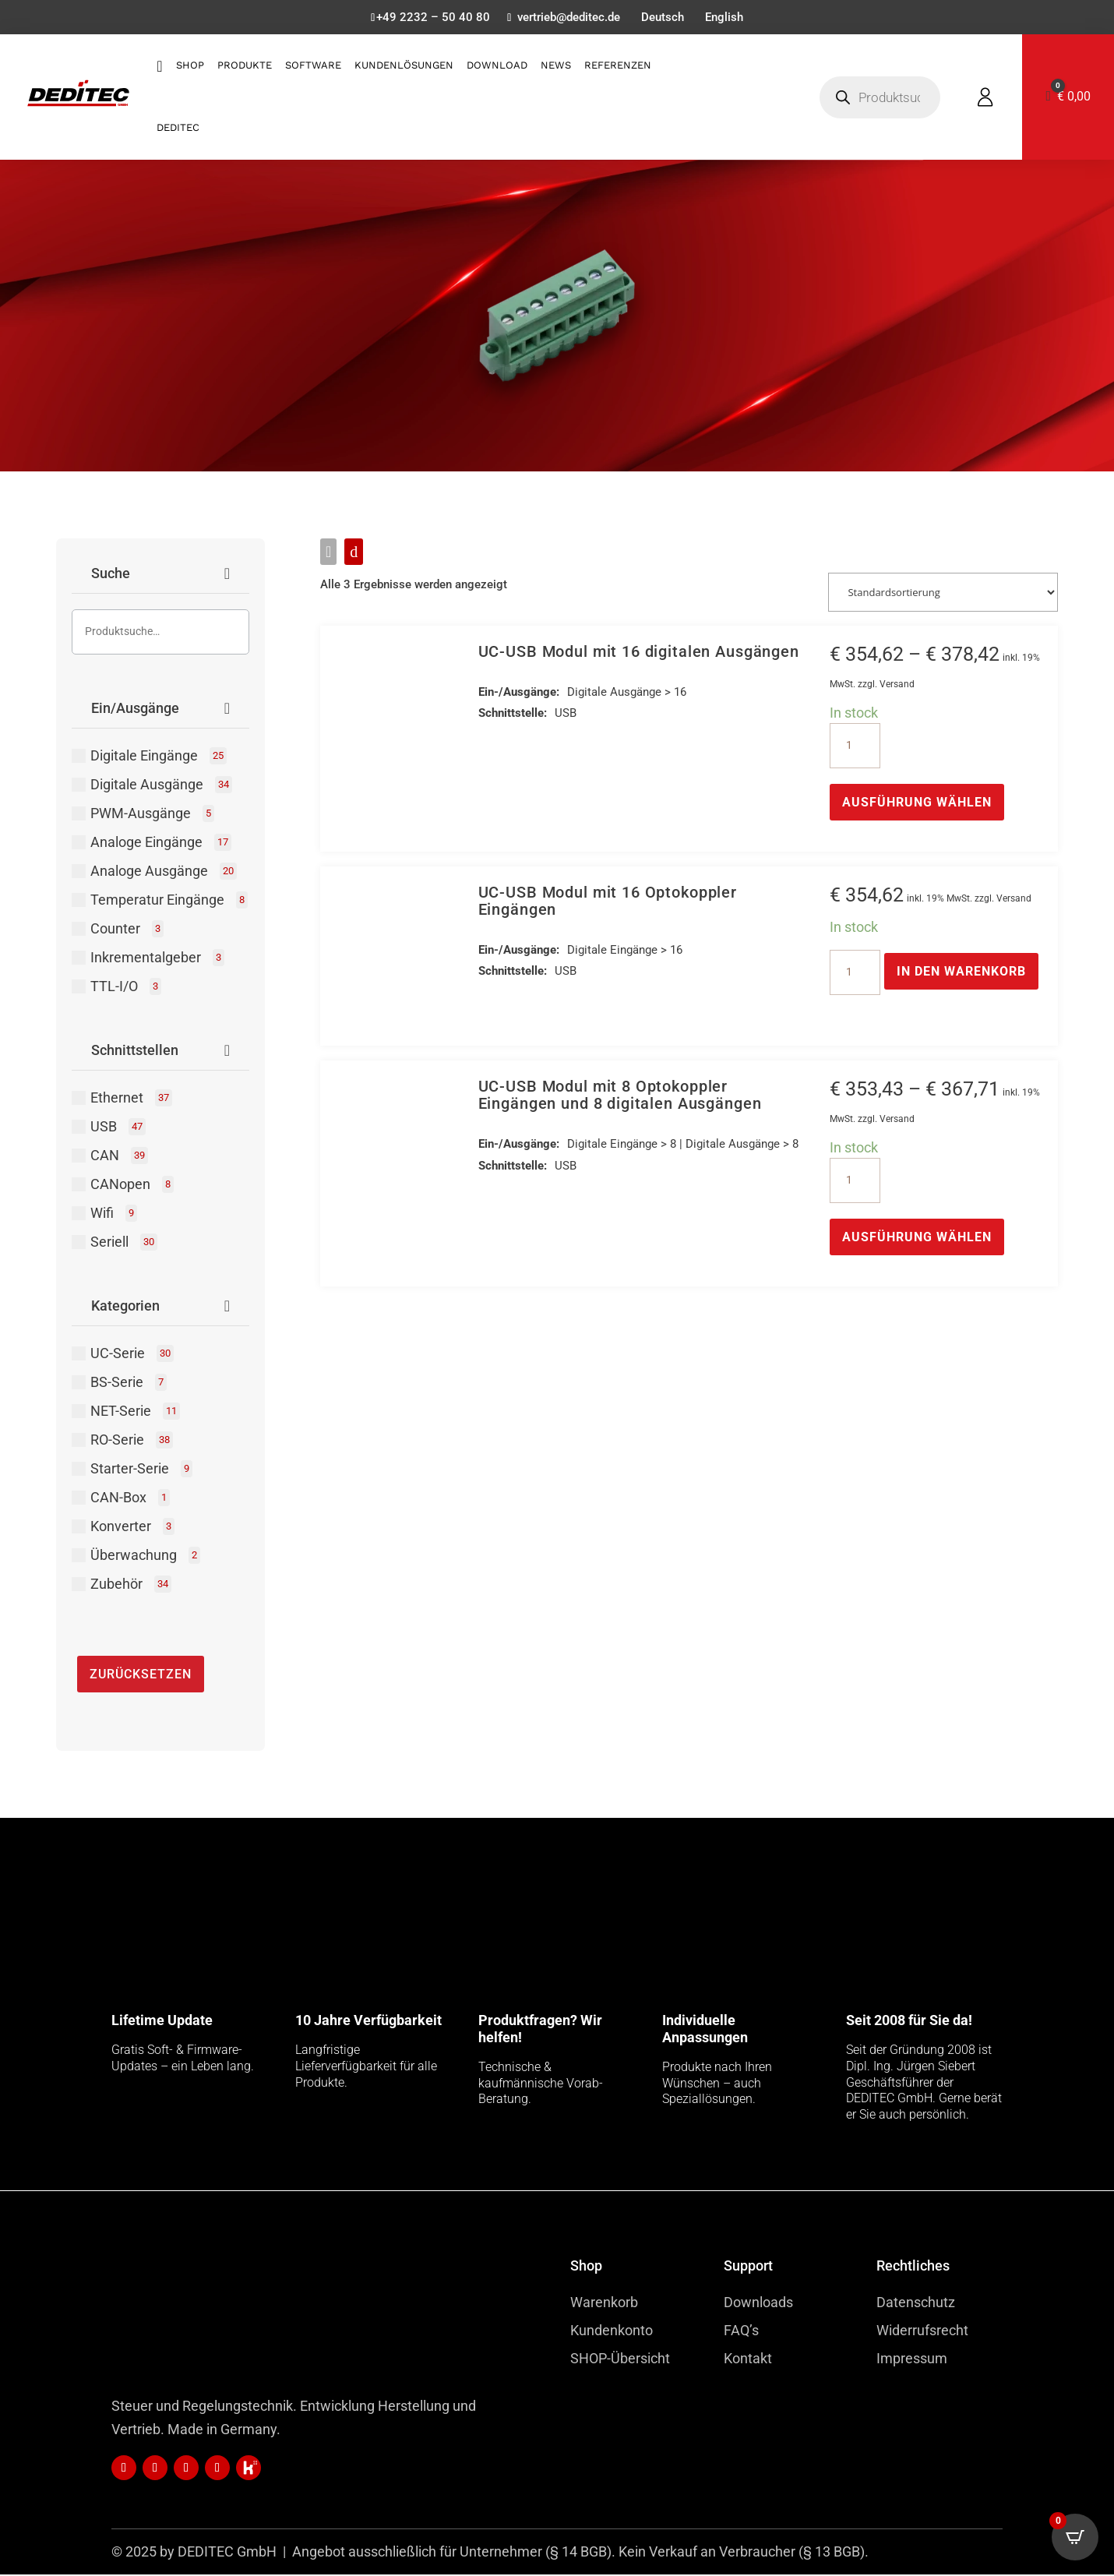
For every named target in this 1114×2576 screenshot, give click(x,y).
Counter (127, 930)
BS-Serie (128, 1383)
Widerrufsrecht (922, 2332)
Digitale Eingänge (158, 757)
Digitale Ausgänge (161, 786)
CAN (119, 1157)
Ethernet (131, 1099)
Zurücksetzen (141, 1675)
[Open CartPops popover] (1075, 2537)
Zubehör (130, 1585)
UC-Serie (132, 1355)
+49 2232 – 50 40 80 (425, 18)
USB (118, 1128)
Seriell (123, 1243)
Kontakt (748, 2360)
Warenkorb (604, 2303)
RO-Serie (131, 1441)
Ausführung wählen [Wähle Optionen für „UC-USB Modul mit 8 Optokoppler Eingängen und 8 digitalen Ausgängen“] (917, 1238)
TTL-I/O (125, 988)
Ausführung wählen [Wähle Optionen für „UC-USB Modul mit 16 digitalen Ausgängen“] (917, 803)
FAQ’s (741, 2332)
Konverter (132, 1528)
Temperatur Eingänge (169, 901)
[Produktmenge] (855, 746)
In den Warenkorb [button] (961, 972)
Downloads (758, 2303)
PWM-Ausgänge (152, 815)
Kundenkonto (611, 2332)
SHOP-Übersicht (620, 2360)
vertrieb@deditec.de (566, 18)
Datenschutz (915, 2303)
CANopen (132, 1185)
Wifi (113, 1214)
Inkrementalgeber (157, 959)
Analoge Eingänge (160, 843)
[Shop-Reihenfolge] (943, 592)
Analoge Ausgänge (163, 872)
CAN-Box (130, 1499)
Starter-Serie (141, 1470)
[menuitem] (664, 21)
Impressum (911, 2360)
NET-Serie (135, 1412)
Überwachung (145, 1556)
